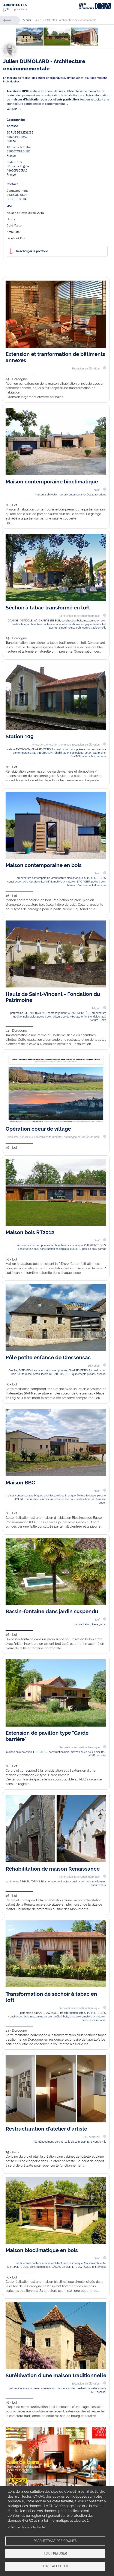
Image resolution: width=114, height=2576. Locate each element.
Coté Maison (15, 225)
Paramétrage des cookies (55, 2541)
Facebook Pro (16, 238)
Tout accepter (55, 2566)
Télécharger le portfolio (31, 251)
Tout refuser (55, 2553)
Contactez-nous (17, 191)
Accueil (27, 20)
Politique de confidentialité (26, 2527)
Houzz (11, 219)
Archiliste (13, 232)
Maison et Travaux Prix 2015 (25, 213)
